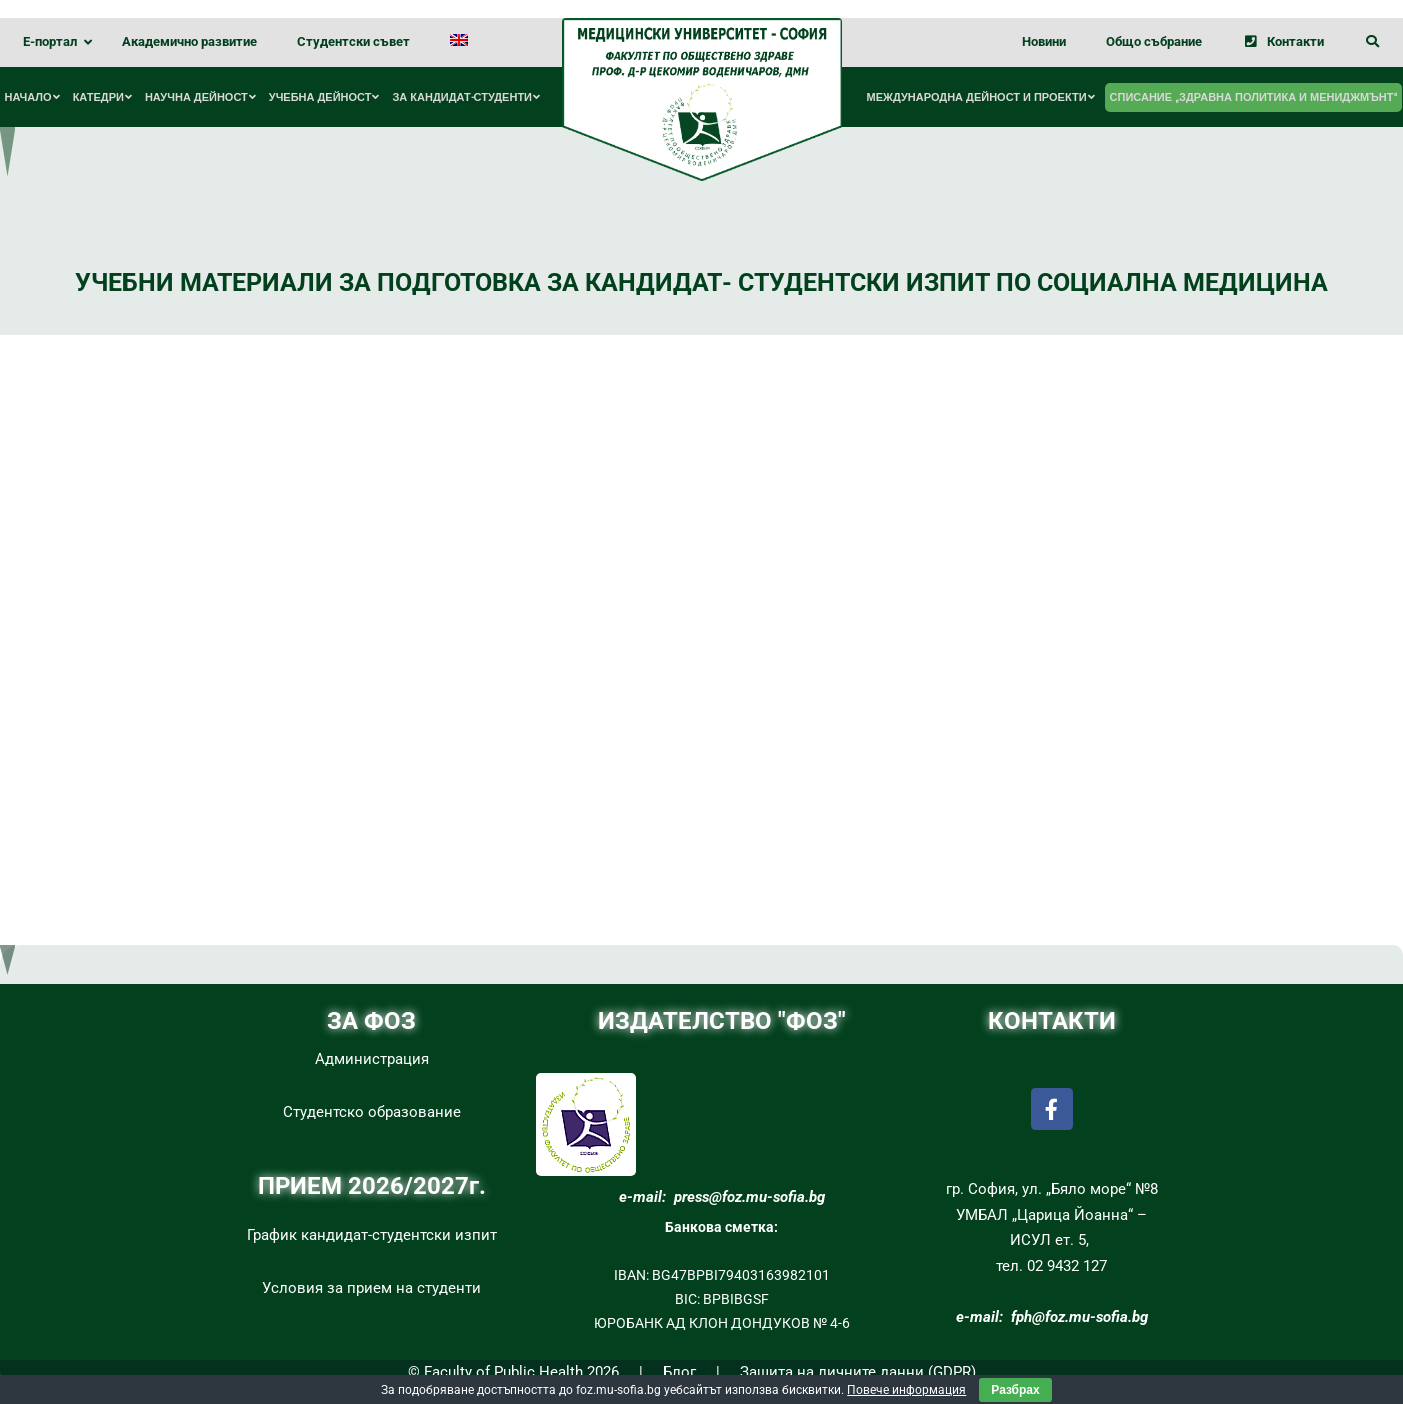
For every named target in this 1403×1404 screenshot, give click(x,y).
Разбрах (1015, 1390)
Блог (679, 1372)
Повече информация (906, 1390)
